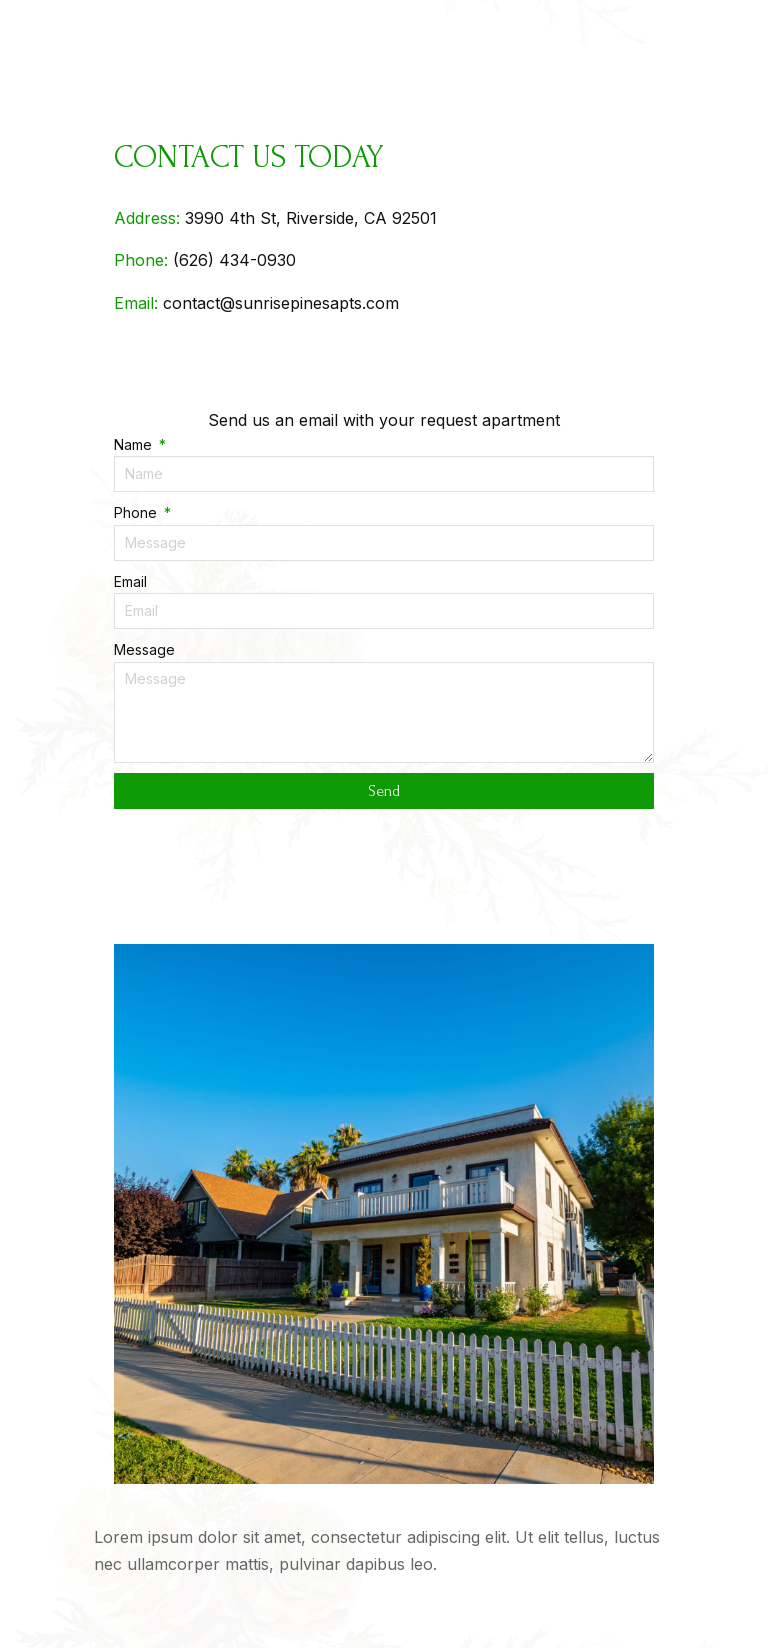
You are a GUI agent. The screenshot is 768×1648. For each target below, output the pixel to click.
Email (130, 581)
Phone (137, 512)
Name (135, 444)
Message (144, 649)
